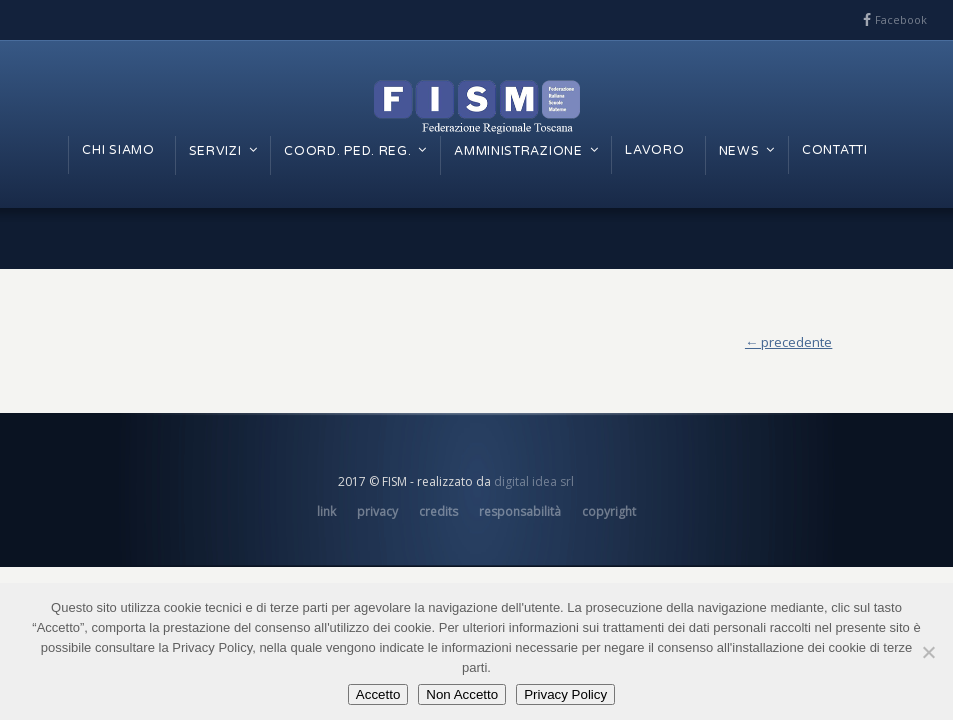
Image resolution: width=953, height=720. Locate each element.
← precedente (788, 342)
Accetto (378, 694)
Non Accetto (462, 694)
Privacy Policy (565, 694)
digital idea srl (534, 481)
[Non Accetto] (928, 652)
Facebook (901, 19)
